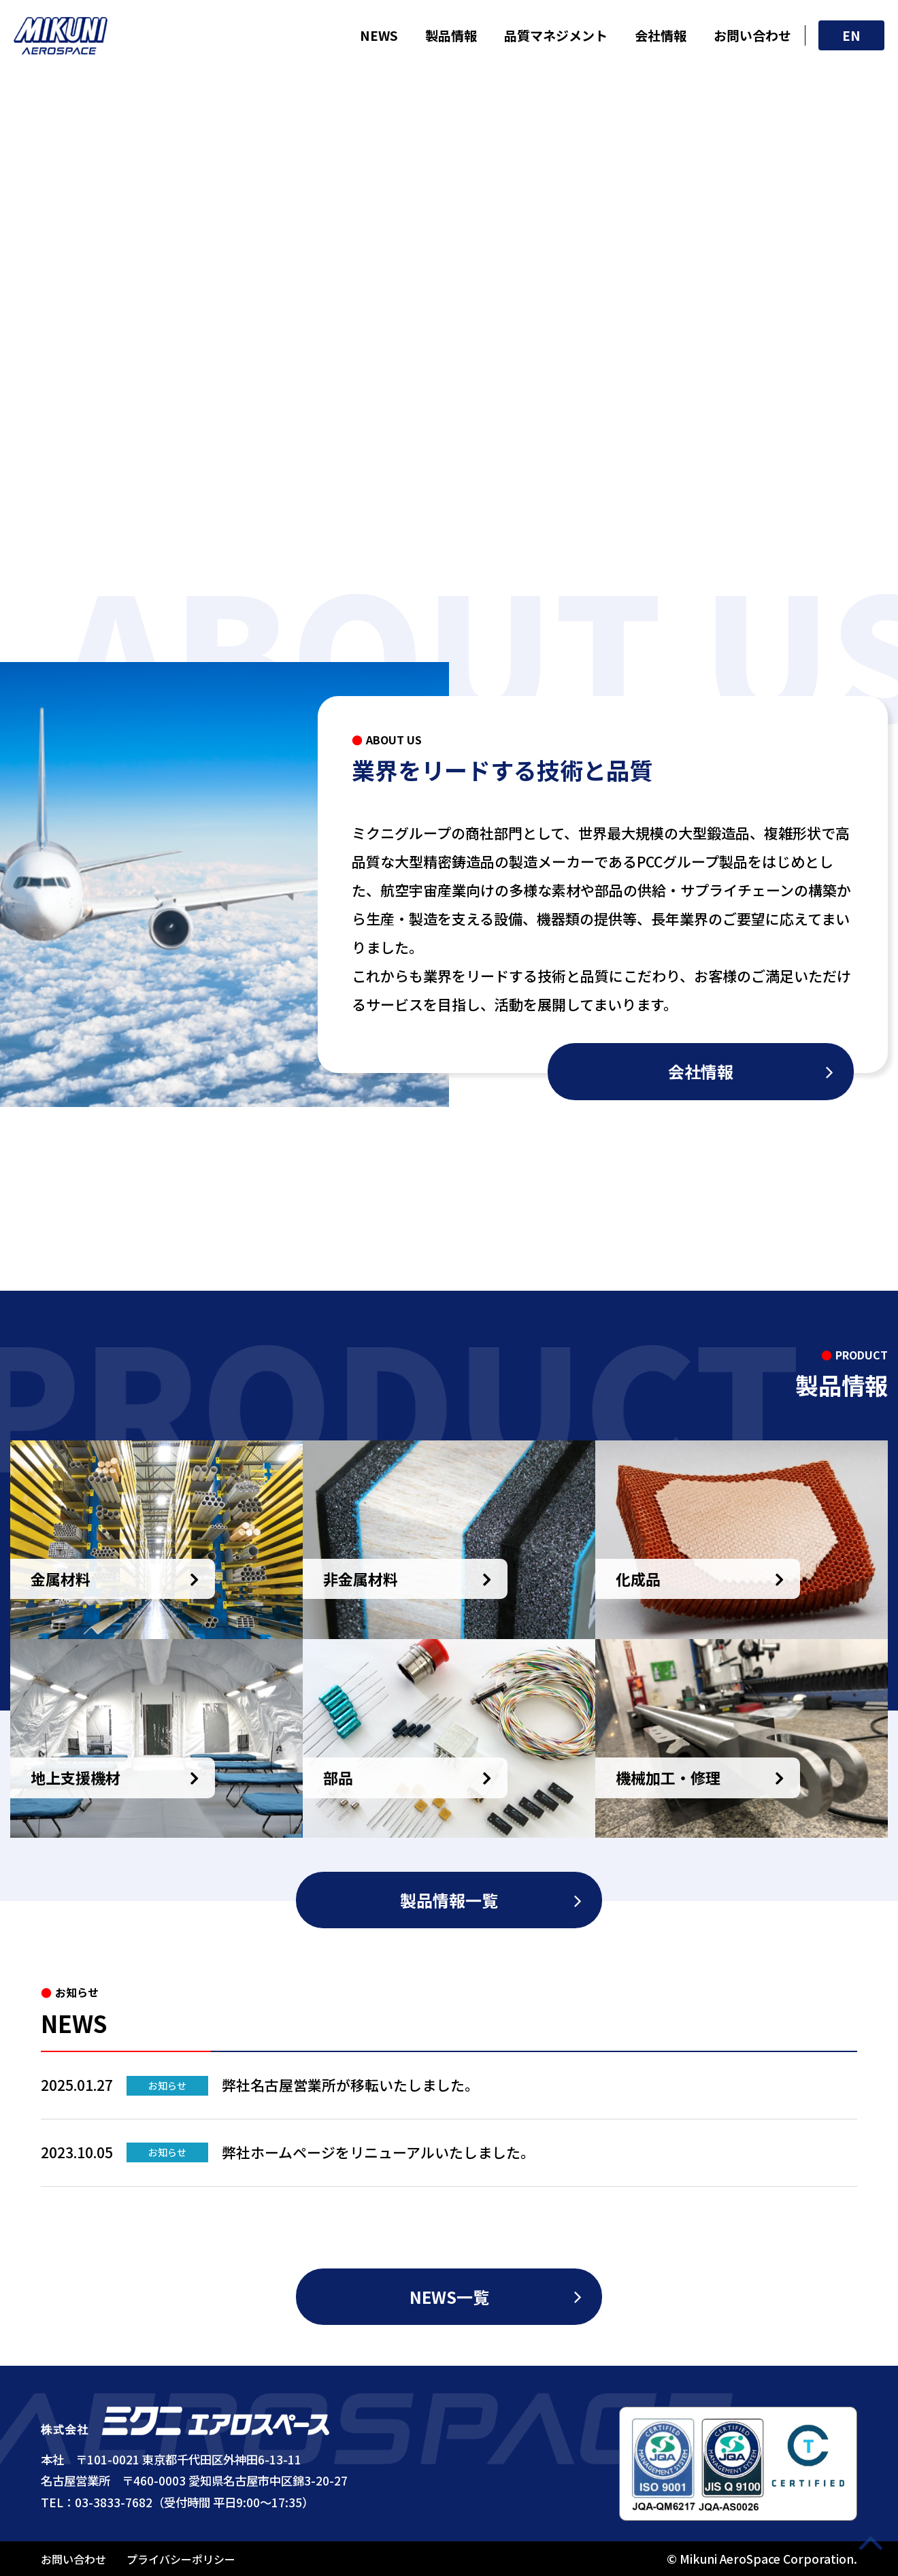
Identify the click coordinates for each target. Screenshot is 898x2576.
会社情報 (660, 35)
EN (851, 35)
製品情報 (451, 35)
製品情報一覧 (449, 1900)
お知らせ (167, 2085)
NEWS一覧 (449, 2297)
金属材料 (60, 1578)
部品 (338, 1777)
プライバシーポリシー (181, 2559)
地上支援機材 (75, 1777)
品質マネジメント (556, 35)
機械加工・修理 (668, 1777)
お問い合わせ (752, 35)
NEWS (379, 35)
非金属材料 (360, 1578)
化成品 (638, 1578)
